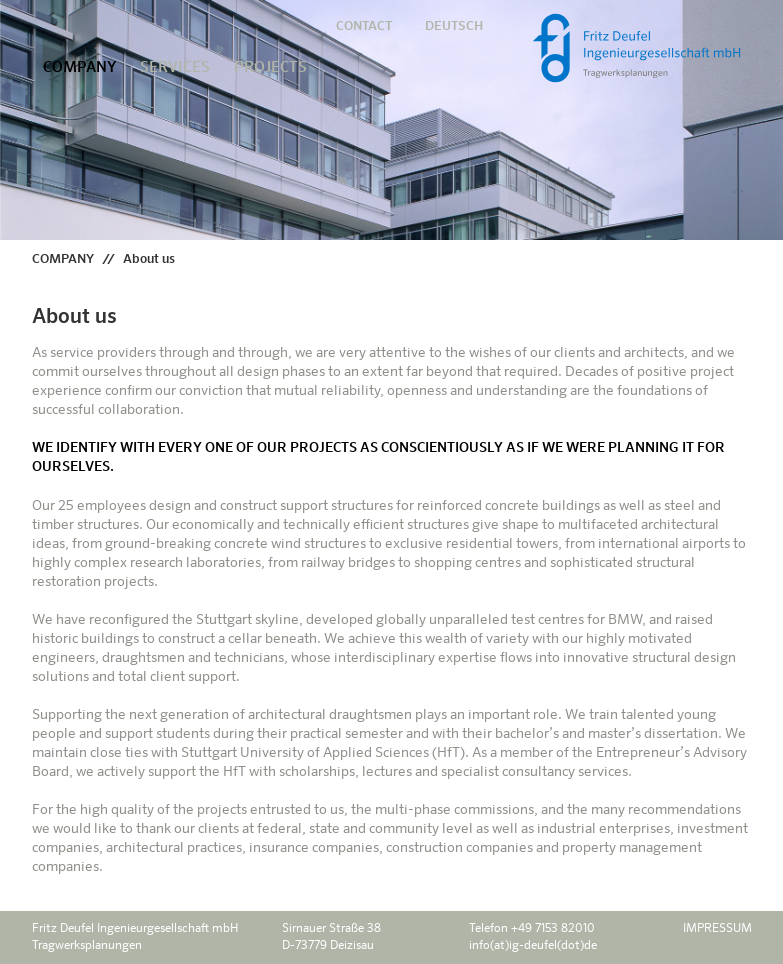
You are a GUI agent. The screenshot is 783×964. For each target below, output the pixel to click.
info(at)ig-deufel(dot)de (533, 946)
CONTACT (364, 26)
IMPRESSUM (717, 929)
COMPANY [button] (79, 67)
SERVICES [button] (175, 67)
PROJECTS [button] (270, 67)
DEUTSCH (454, 26)
